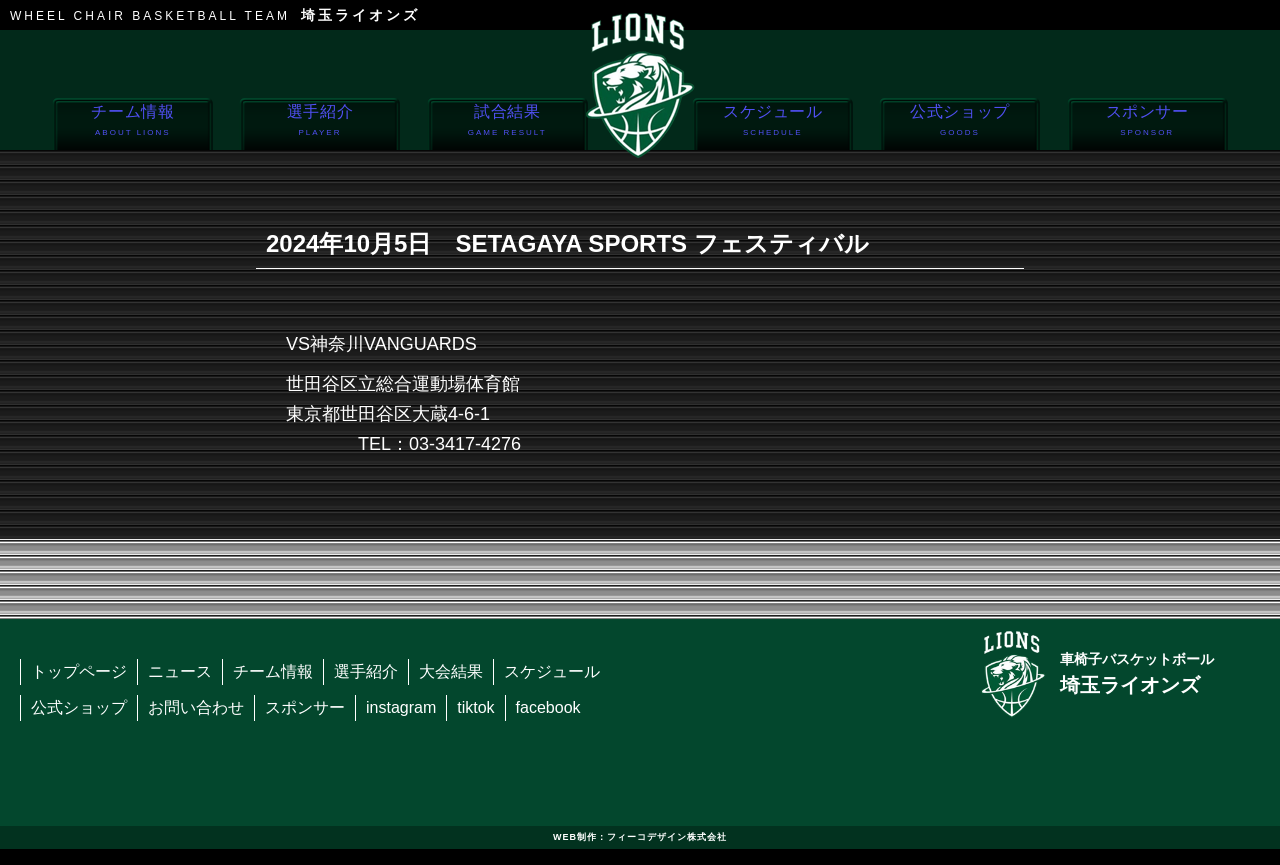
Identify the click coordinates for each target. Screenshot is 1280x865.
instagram (401, 707)
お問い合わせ (196, 707)
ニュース (180, 671)
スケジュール (772, 125)
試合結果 (507, 125)
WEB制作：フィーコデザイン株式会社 (640, 837)
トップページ (79, 671)
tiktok (475, 707)
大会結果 (451, 671)
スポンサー (1147, 125)
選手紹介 (319, 125)
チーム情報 (132, 125)
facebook (548, 707)
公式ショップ (959, 125)
